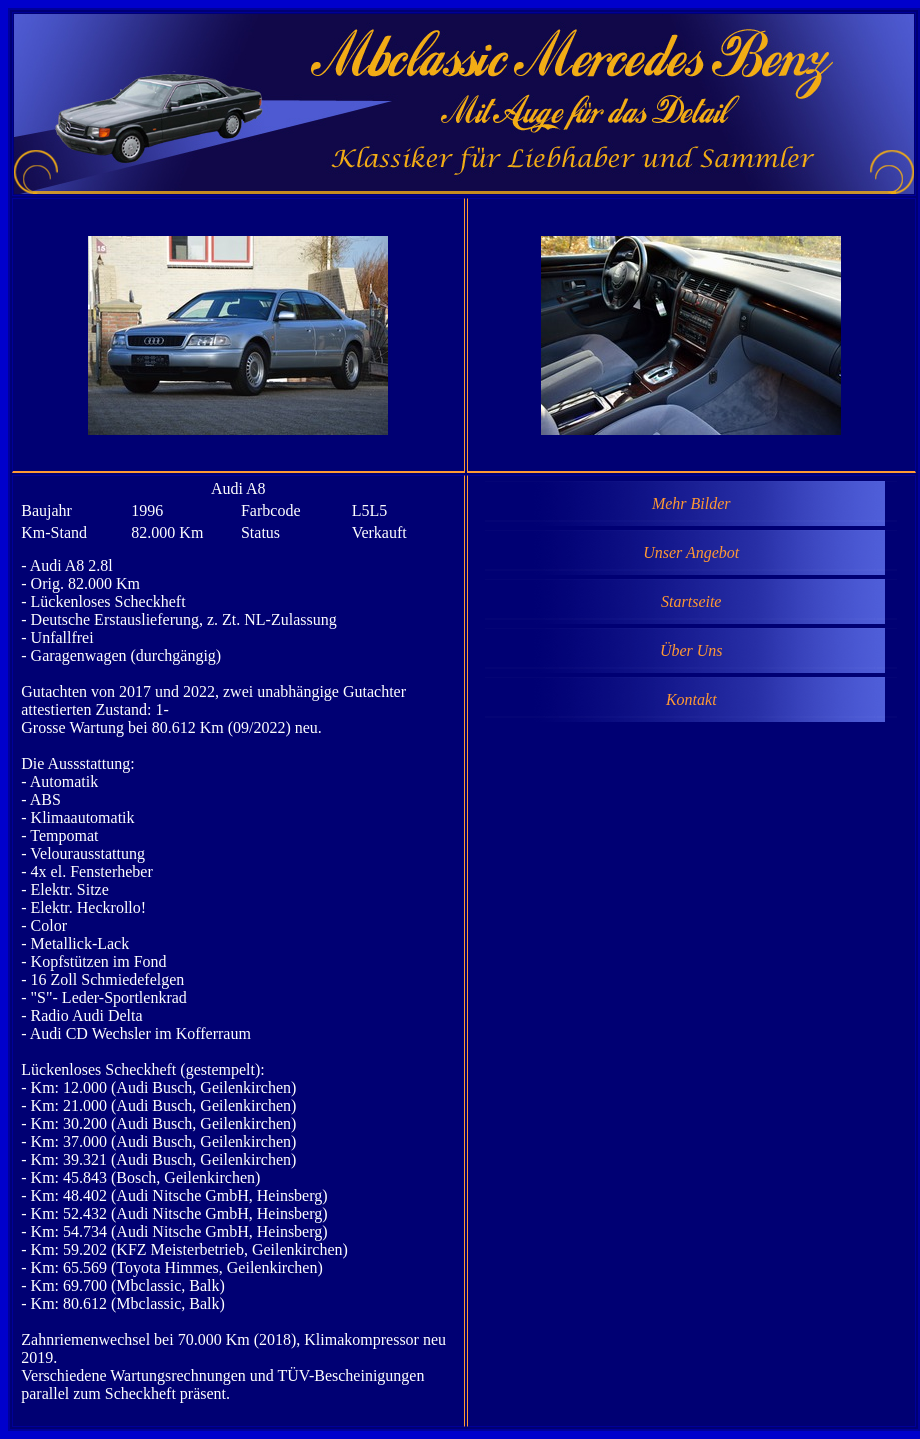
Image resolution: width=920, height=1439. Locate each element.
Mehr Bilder (691, 503)
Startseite (691, 601)
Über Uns (691, 650)
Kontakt (691, 699)
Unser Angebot (691, 552)
